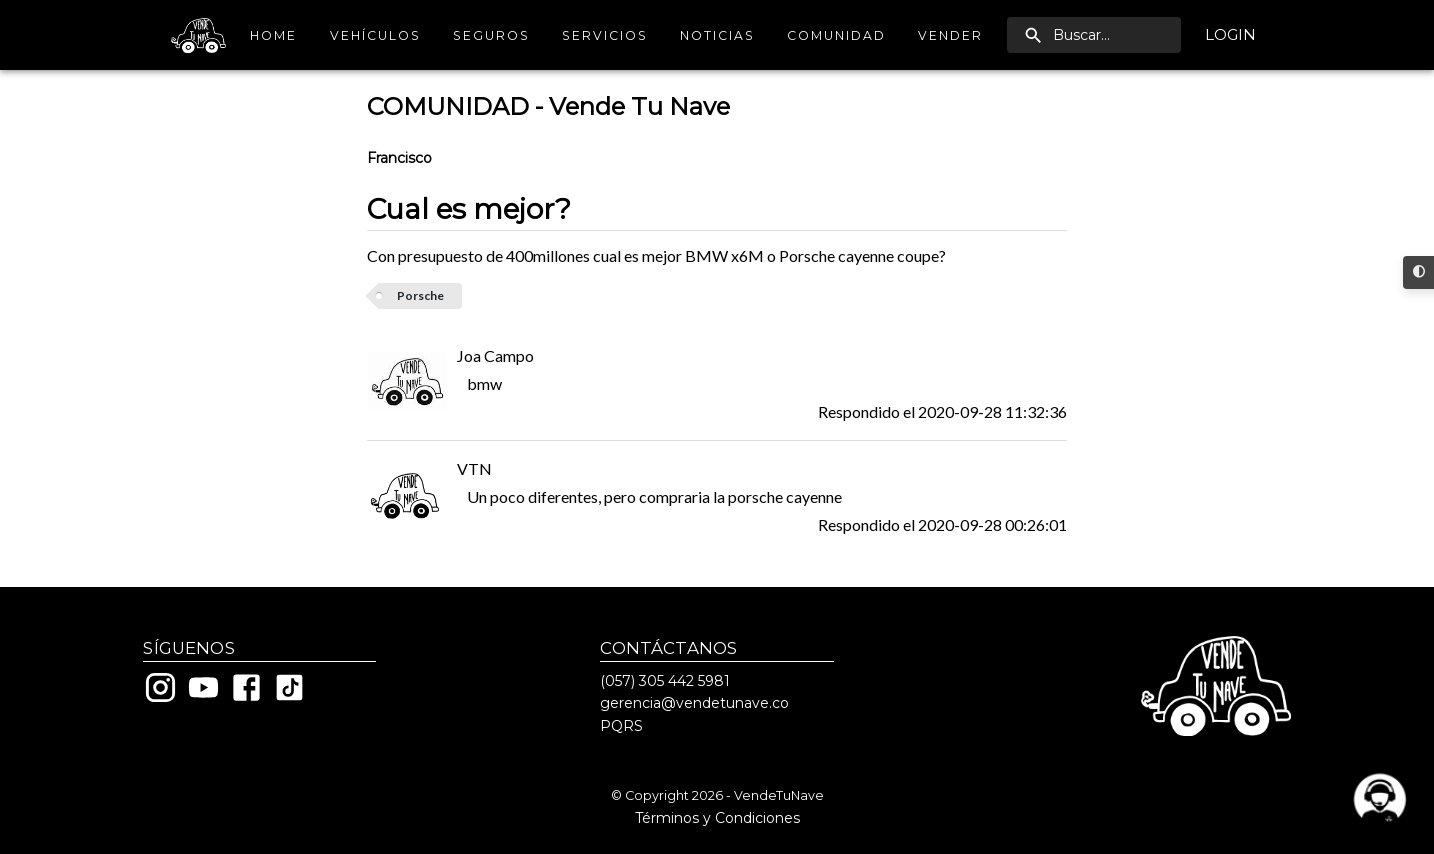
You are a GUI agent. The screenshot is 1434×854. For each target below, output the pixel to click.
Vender (950, 35)
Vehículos (375, 35)
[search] (1094, 35)
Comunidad (836, 35)
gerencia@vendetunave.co (694, 703)
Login (1230, 35)
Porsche (420, 295)
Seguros (491, 35)
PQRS (621, 726)
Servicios (605, 35)
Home (274, 35)
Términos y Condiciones (717, 818)
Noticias (717, 35)
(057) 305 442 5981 (665, 681)
